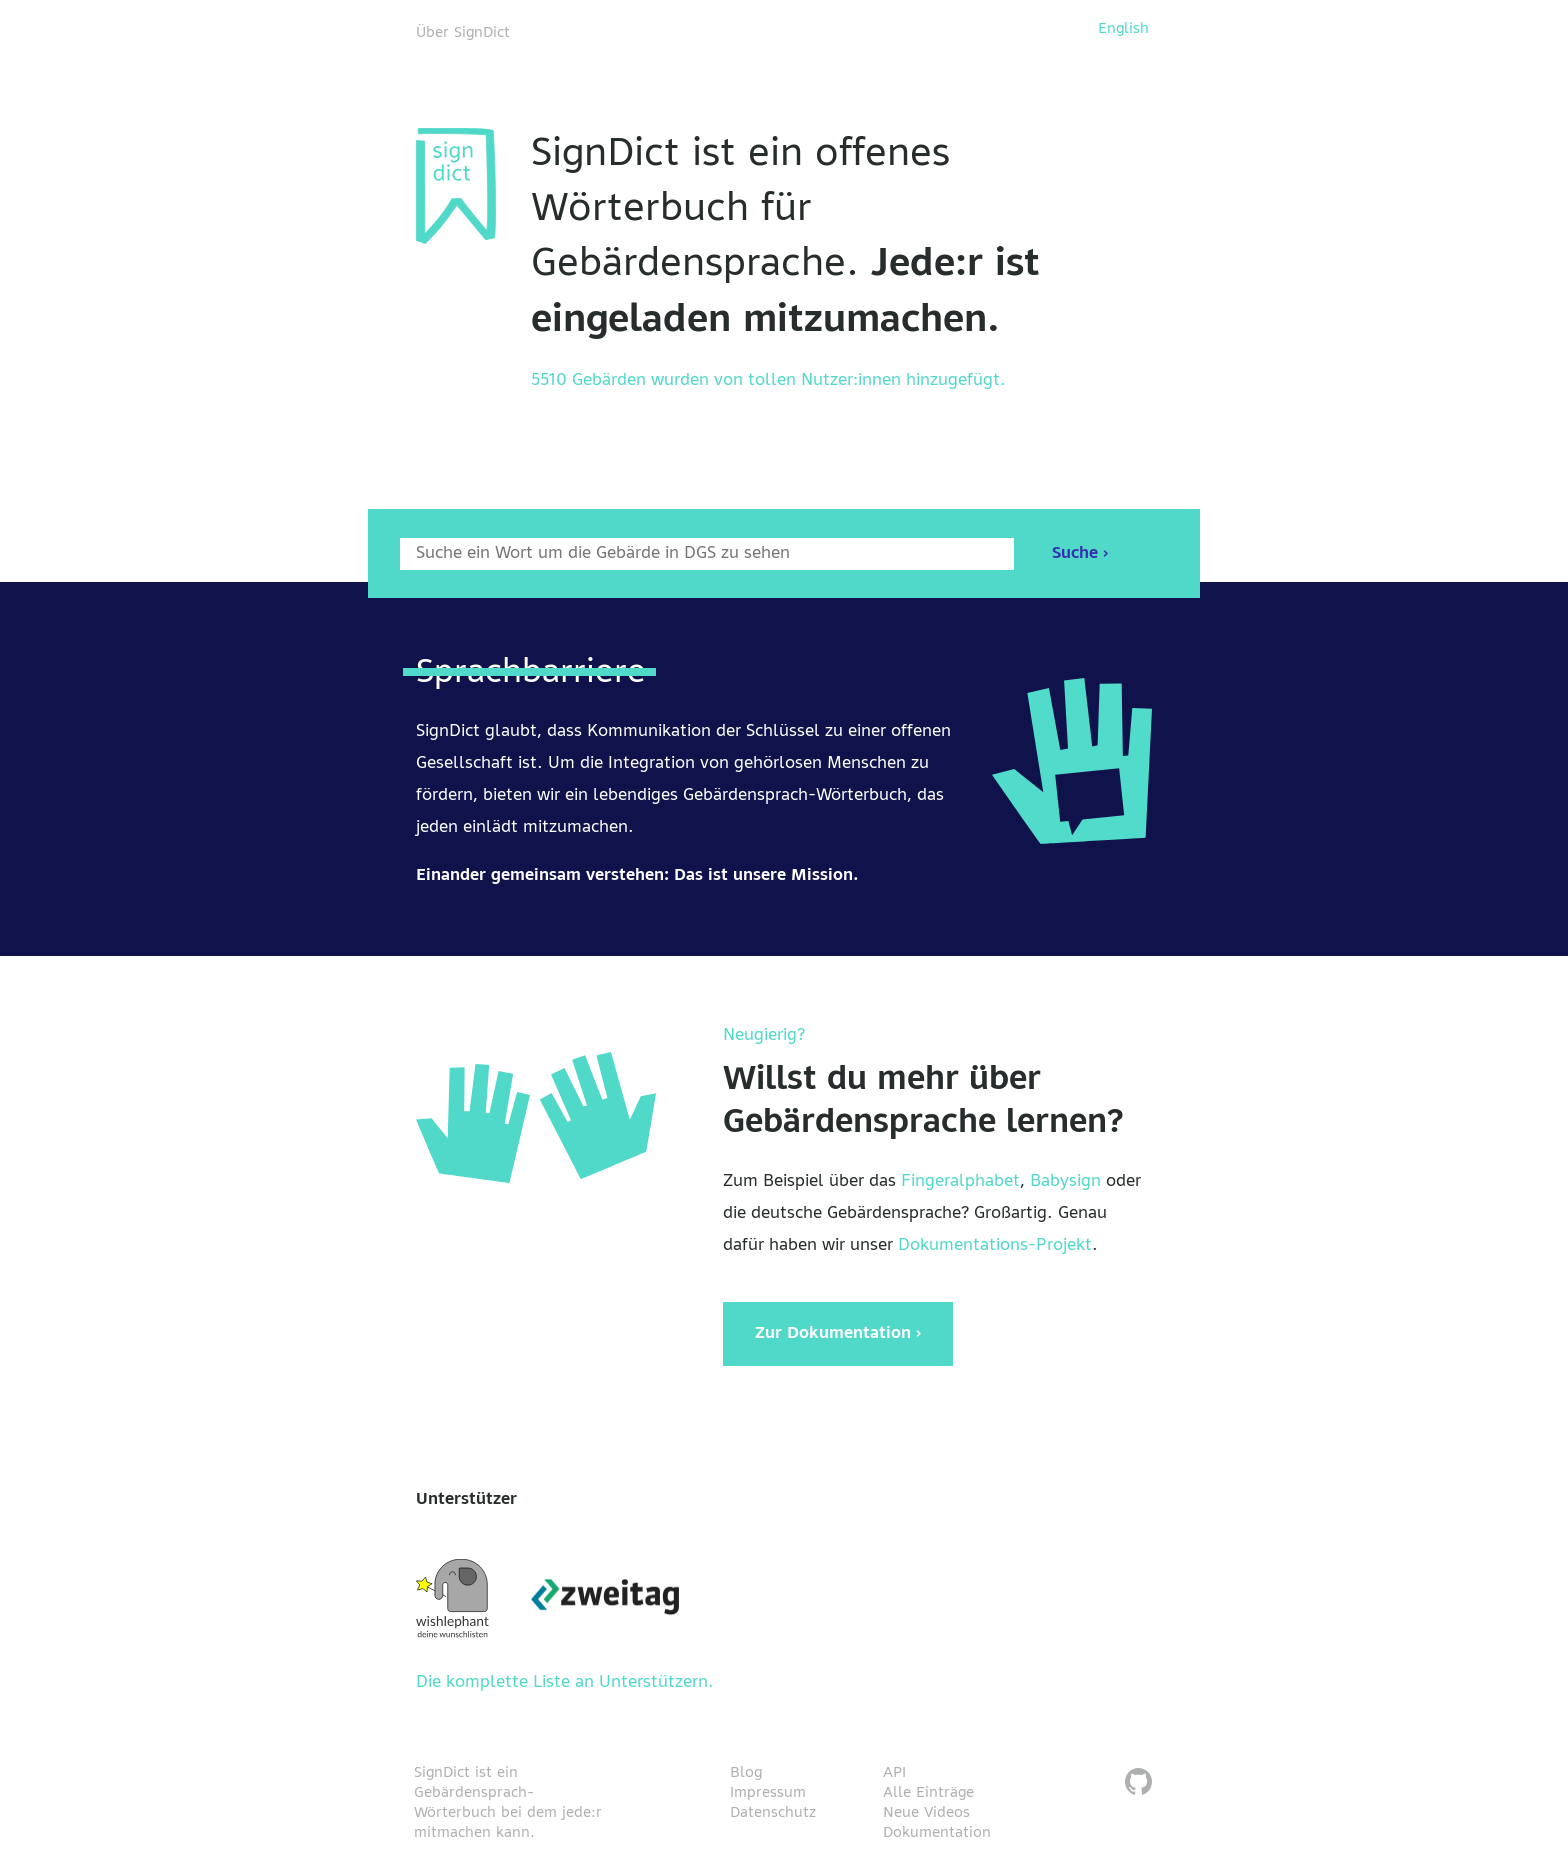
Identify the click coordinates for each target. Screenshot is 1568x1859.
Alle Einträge (928, 1793)
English (1123, 29)
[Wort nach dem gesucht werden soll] (707, 554)
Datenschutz (773, 1813)
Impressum (768, 1793)
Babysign (1065, 1182)
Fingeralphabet (960, 1182)
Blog (746, 1773)
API (894, 1773)
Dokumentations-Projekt (995, 1246)
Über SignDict (463, 33)
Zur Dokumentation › (838, 1334)
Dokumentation (937, 1833)
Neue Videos (926, 1813)
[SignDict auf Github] (1138, 1784)
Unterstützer (466, 1500)
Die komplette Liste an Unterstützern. (565, 1683)
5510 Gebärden (588, 381)
